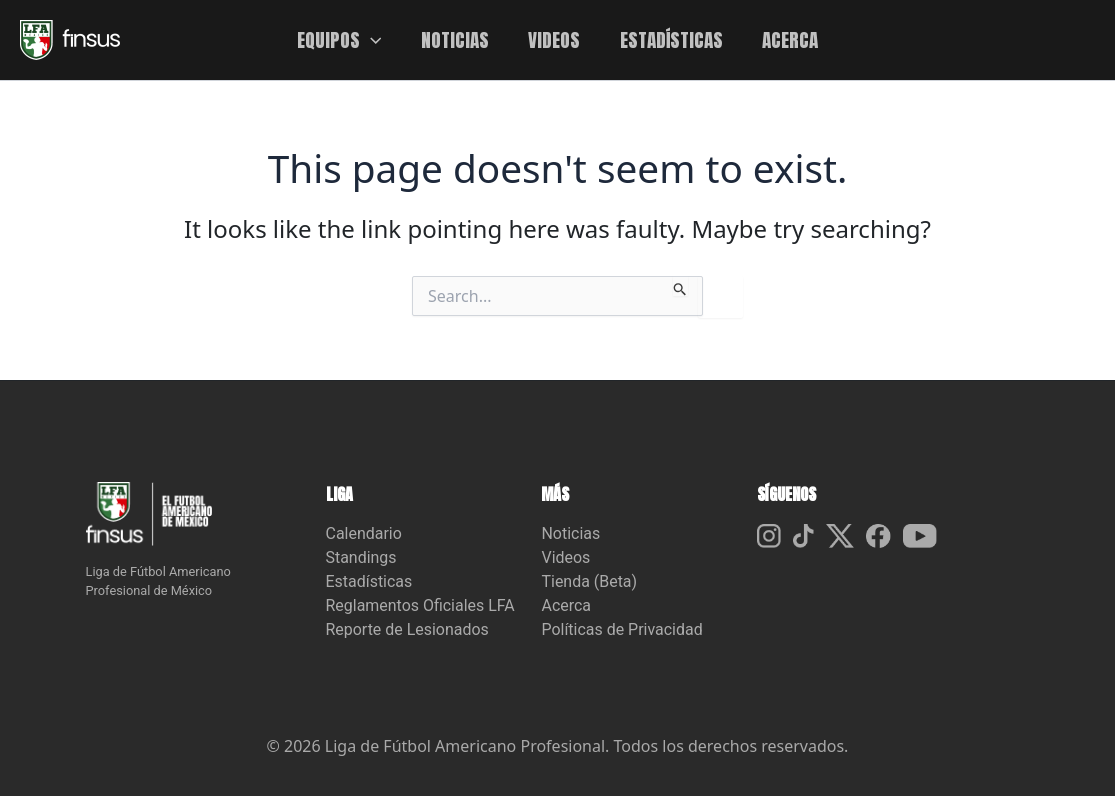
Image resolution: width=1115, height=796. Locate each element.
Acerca (566, 605)
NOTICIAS (456, 39)
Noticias (570, 533)
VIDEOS (554, 39)
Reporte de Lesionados (408, 629)
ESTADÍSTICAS (670, 39)
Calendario (364, 533)
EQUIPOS (341, 40)
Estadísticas (369, 581)
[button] (373, 40)
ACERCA (788, 39)
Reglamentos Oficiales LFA (421, 605)
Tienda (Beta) (589, 581)
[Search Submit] (680, 286)
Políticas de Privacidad (622, 629)
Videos (565, 557)
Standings (361, 557)
